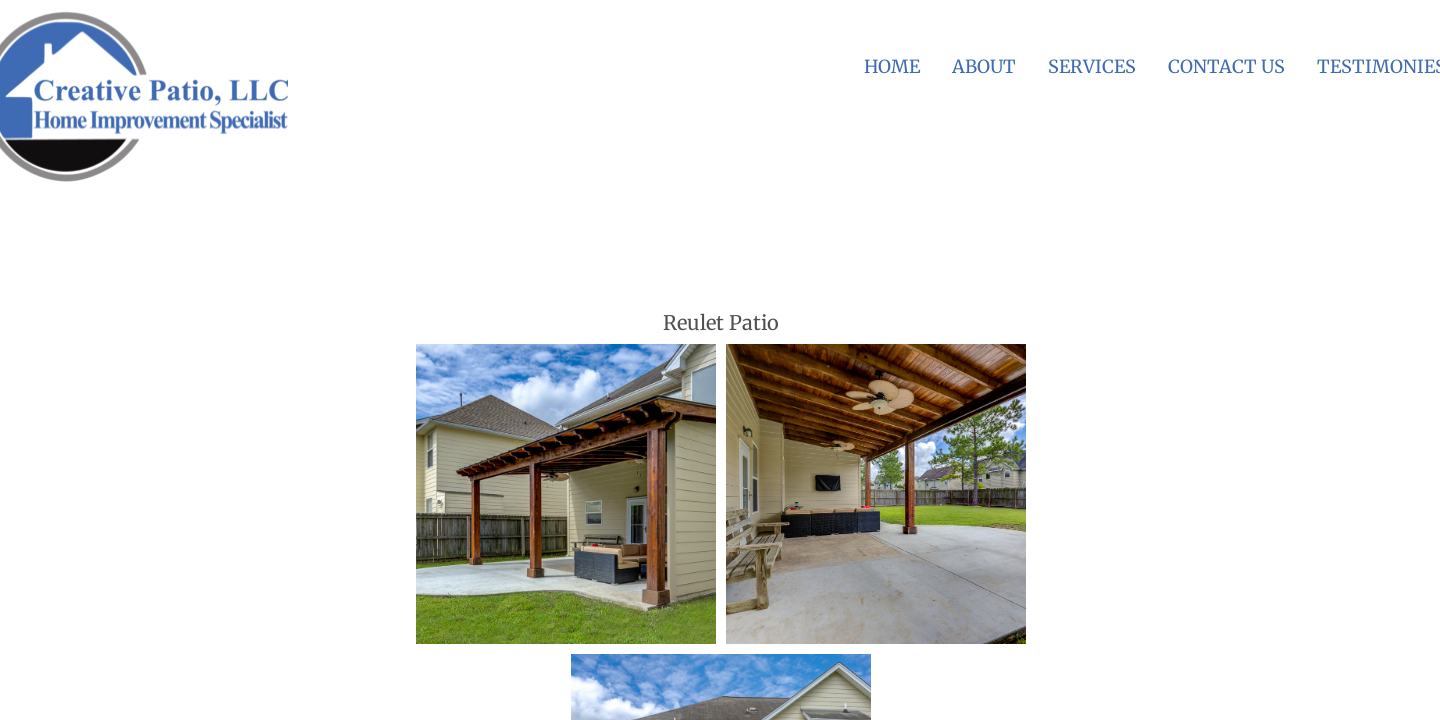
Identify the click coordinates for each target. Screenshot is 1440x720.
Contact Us (1226, 66)
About (984, 66)
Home (892, 66)
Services (1092, 66)
